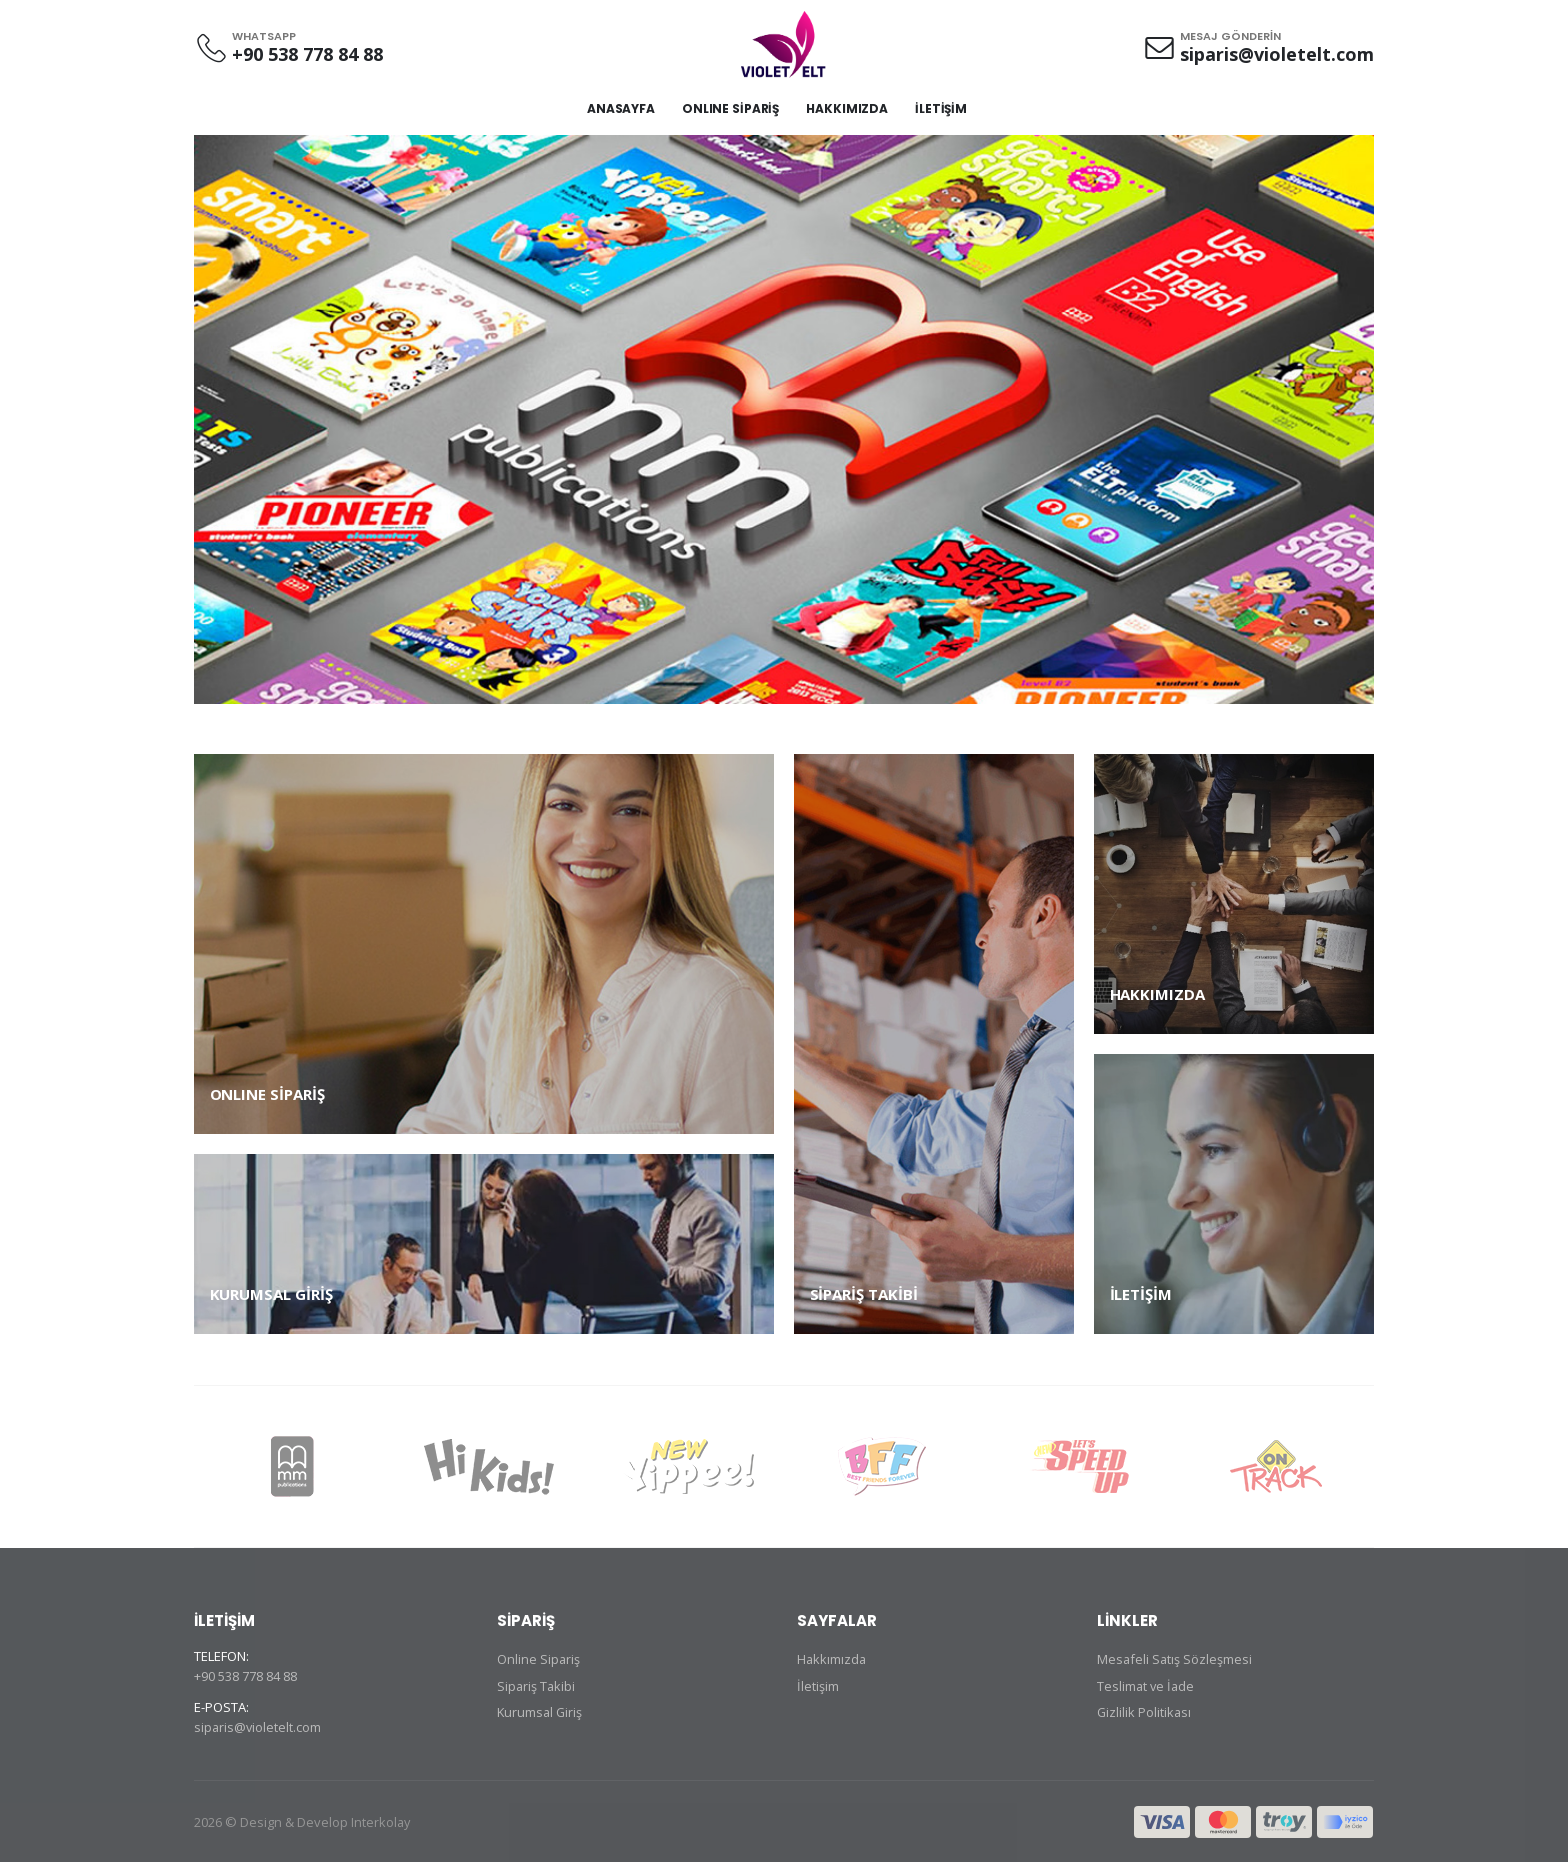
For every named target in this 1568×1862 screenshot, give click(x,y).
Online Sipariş (539, 1659)
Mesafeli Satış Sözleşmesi (1175, 1659)
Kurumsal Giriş (541, 1711)
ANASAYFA (621, 108)
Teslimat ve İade (1147, 1685)
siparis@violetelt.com (1277, 54)
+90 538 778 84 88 (307, 54)
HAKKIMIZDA (847, 108)
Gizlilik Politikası (1145, 1711)
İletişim (818, 1685)
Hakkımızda (832, 1659)
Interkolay (381, 1821)
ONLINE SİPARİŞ (730, 108)
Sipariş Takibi (537, 1685)
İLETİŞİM (941, 108)
